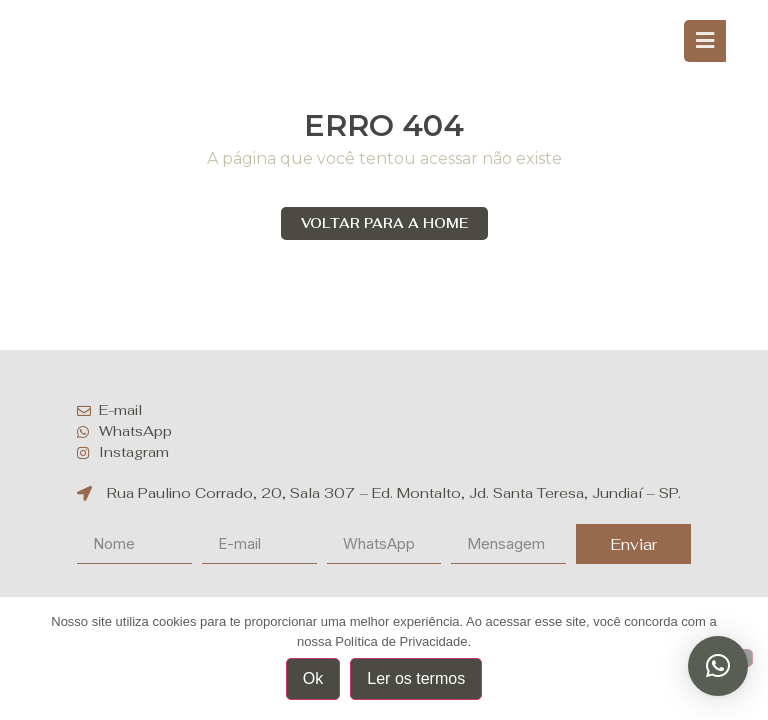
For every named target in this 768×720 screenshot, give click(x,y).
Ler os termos (416, 678)
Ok (313, 678)
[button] (718, 666)
